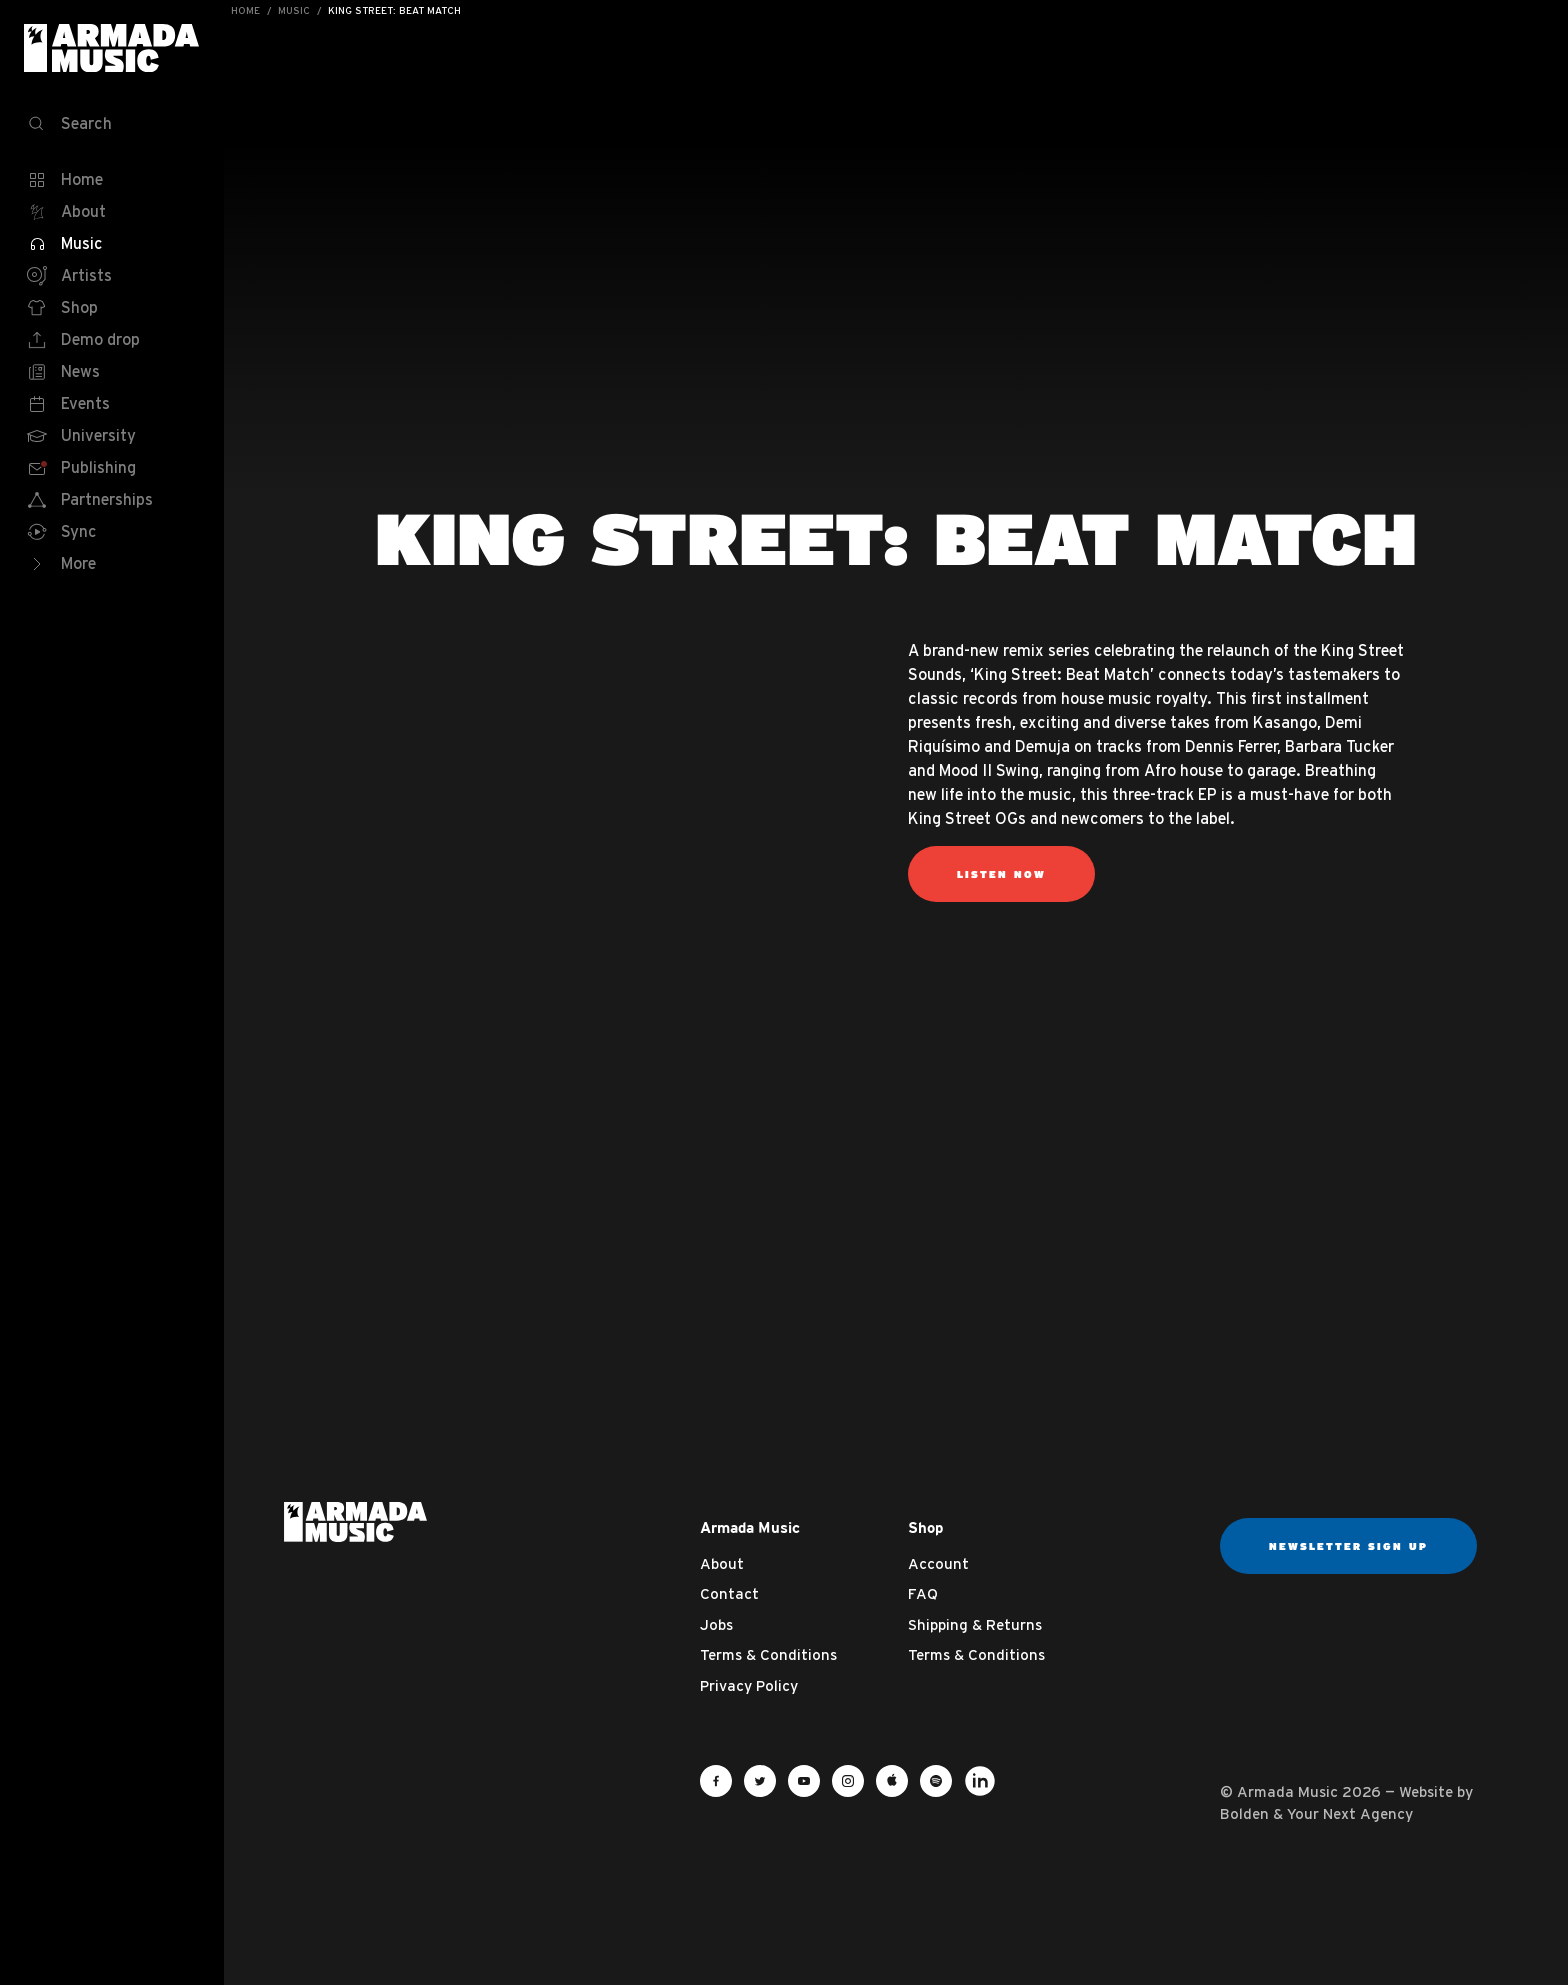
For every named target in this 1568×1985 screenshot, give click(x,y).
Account (938, 1563)
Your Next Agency (1350, 1813)
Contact (729, 1593)
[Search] (112, 124)
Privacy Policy (749, 1685)
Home (245, 10)
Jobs (716, 1624)
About (722, 1563)
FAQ (923, 1593)
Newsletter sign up (1348, 1546)
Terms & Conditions (768, 1654)
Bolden (1244, 1813)
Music (294, 10)
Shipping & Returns (975, 1624)
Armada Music (112, 48)
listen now (1001, 874)
